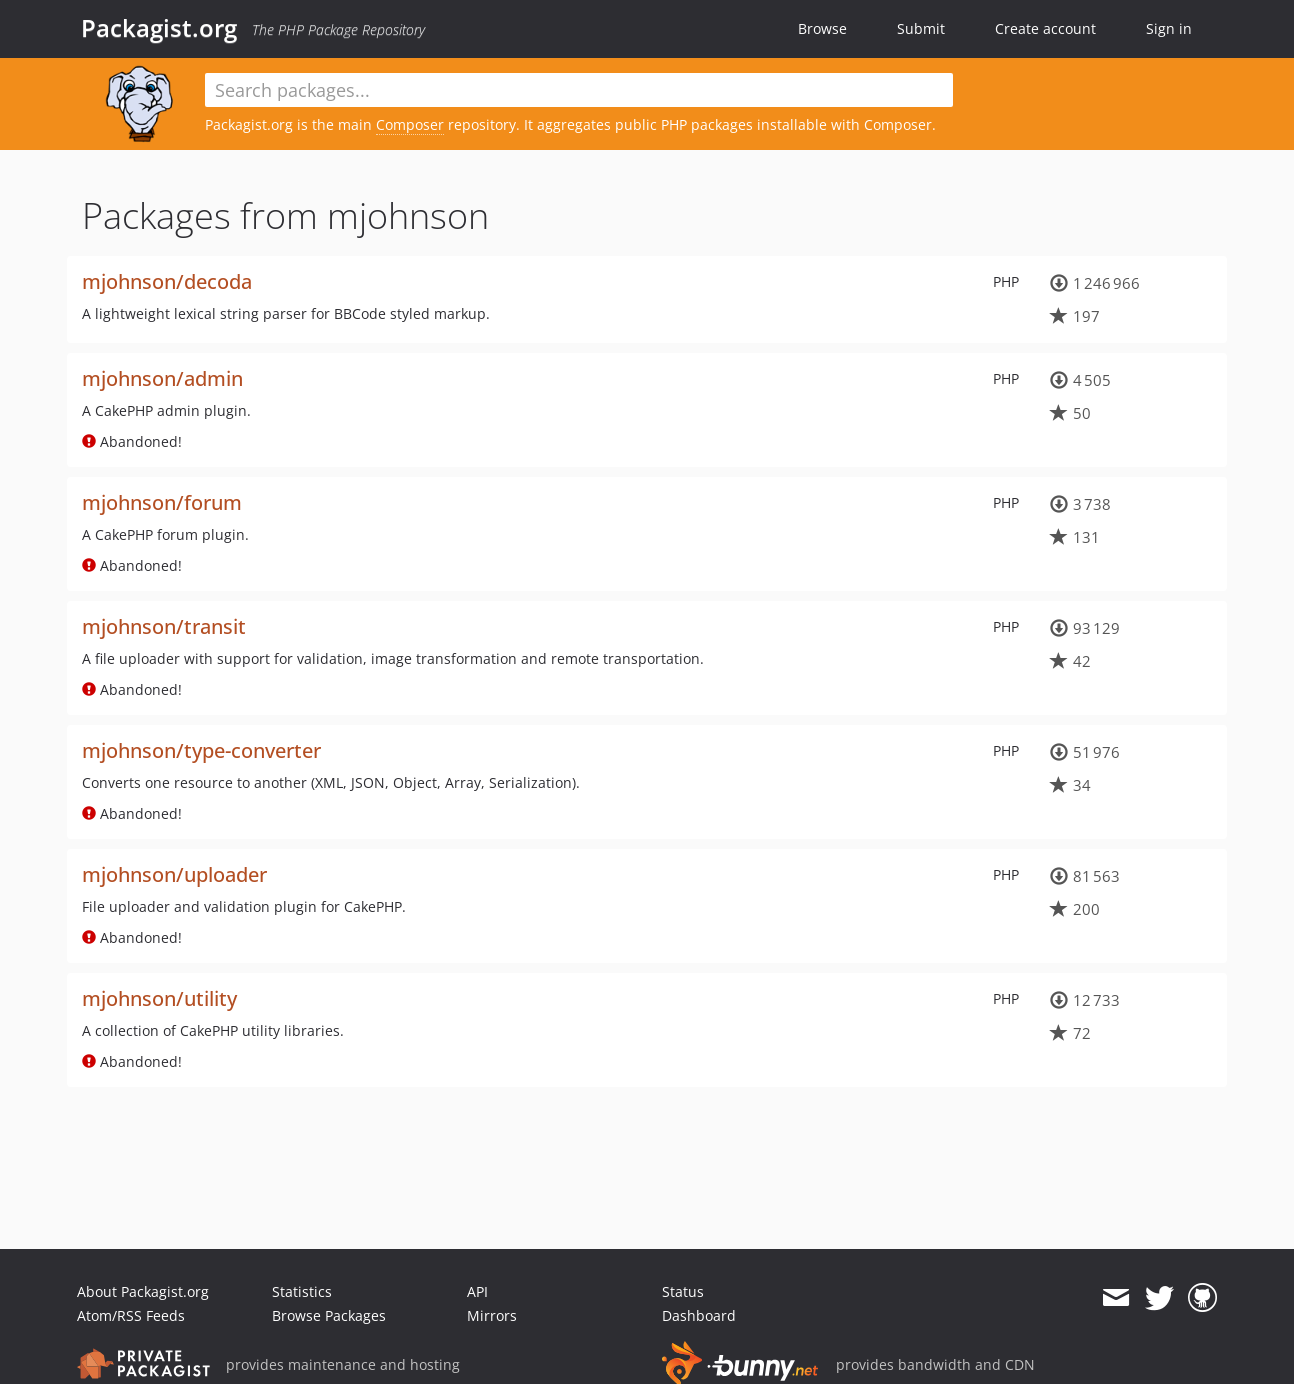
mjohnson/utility (159, 998)
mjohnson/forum (162, 502)
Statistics (302, 1291)
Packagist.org (159, 28)
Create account (1045, 28)
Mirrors (492, 1315)
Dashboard (699, 1315)
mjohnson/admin (162, 378)
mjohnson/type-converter (201, 750)
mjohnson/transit (164, 626)
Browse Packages (329, 1315)
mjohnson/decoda (167, 281)
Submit (921, 28)
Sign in (1169, 28)
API (477, 1291)
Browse (822, 28)
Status (683, 1291)
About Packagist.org (143, 1291)
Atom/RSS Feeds (131, 1315)
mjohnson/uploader (174, 874)
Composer (410, 124)
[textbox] (579, 90)
